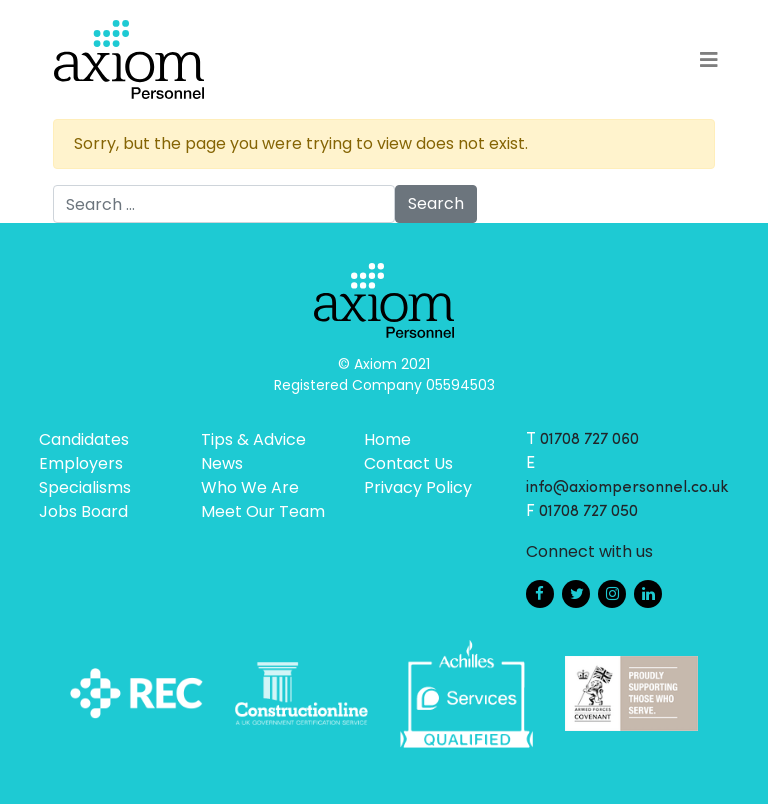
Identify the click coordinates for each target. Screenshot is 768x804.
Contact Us (408, 463)
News (222, 463)
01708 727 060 (589, 440)
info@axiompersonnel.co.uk (627, 488)
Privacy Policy (418, 487)
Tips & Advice (253, 439)
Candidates (84, 439)
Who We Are (250, 487)
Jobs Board (83, 511)
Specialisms (85, 487)
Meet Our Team (263, 511)
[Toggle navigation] (709, 60)
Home (387, 439)
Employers (81, 463)
